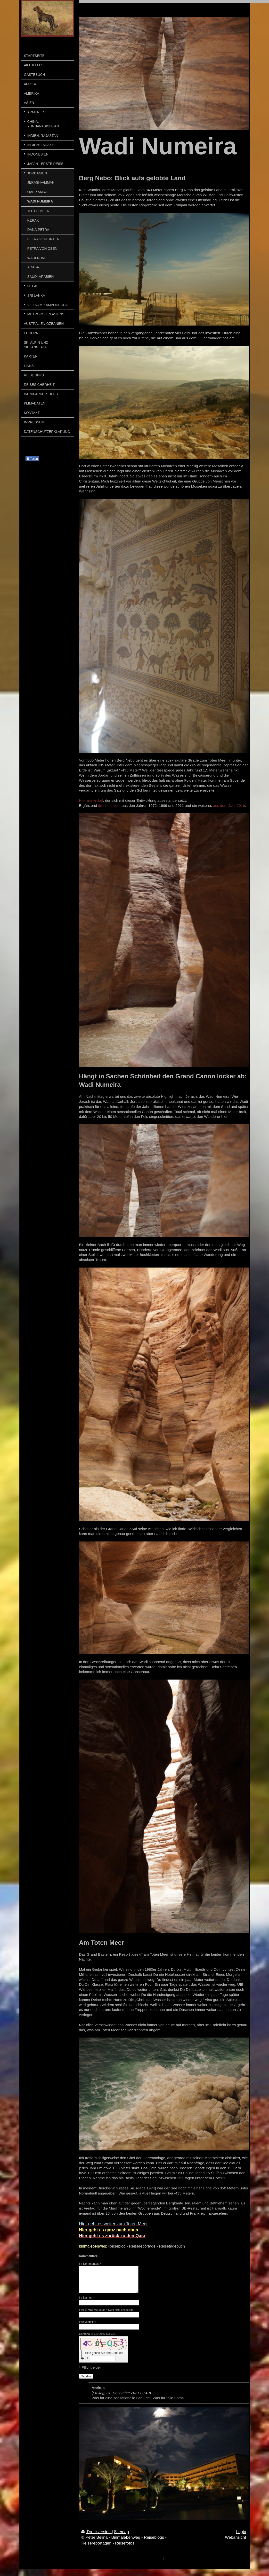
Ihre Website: (87, 2322)
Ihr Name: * (86, 2297)
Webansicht (235, 2537)
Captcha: (97, 2334)
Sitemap (121, 2531)
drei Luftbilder (109, 805)
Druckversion (96, 2531)
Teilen (32, 458)
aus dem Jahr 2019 (229, 805)
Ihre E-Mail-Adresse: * (106, 2309)
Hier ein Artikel (91, 800)
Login (241, 2531)
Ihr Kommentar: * (90, 2263)
